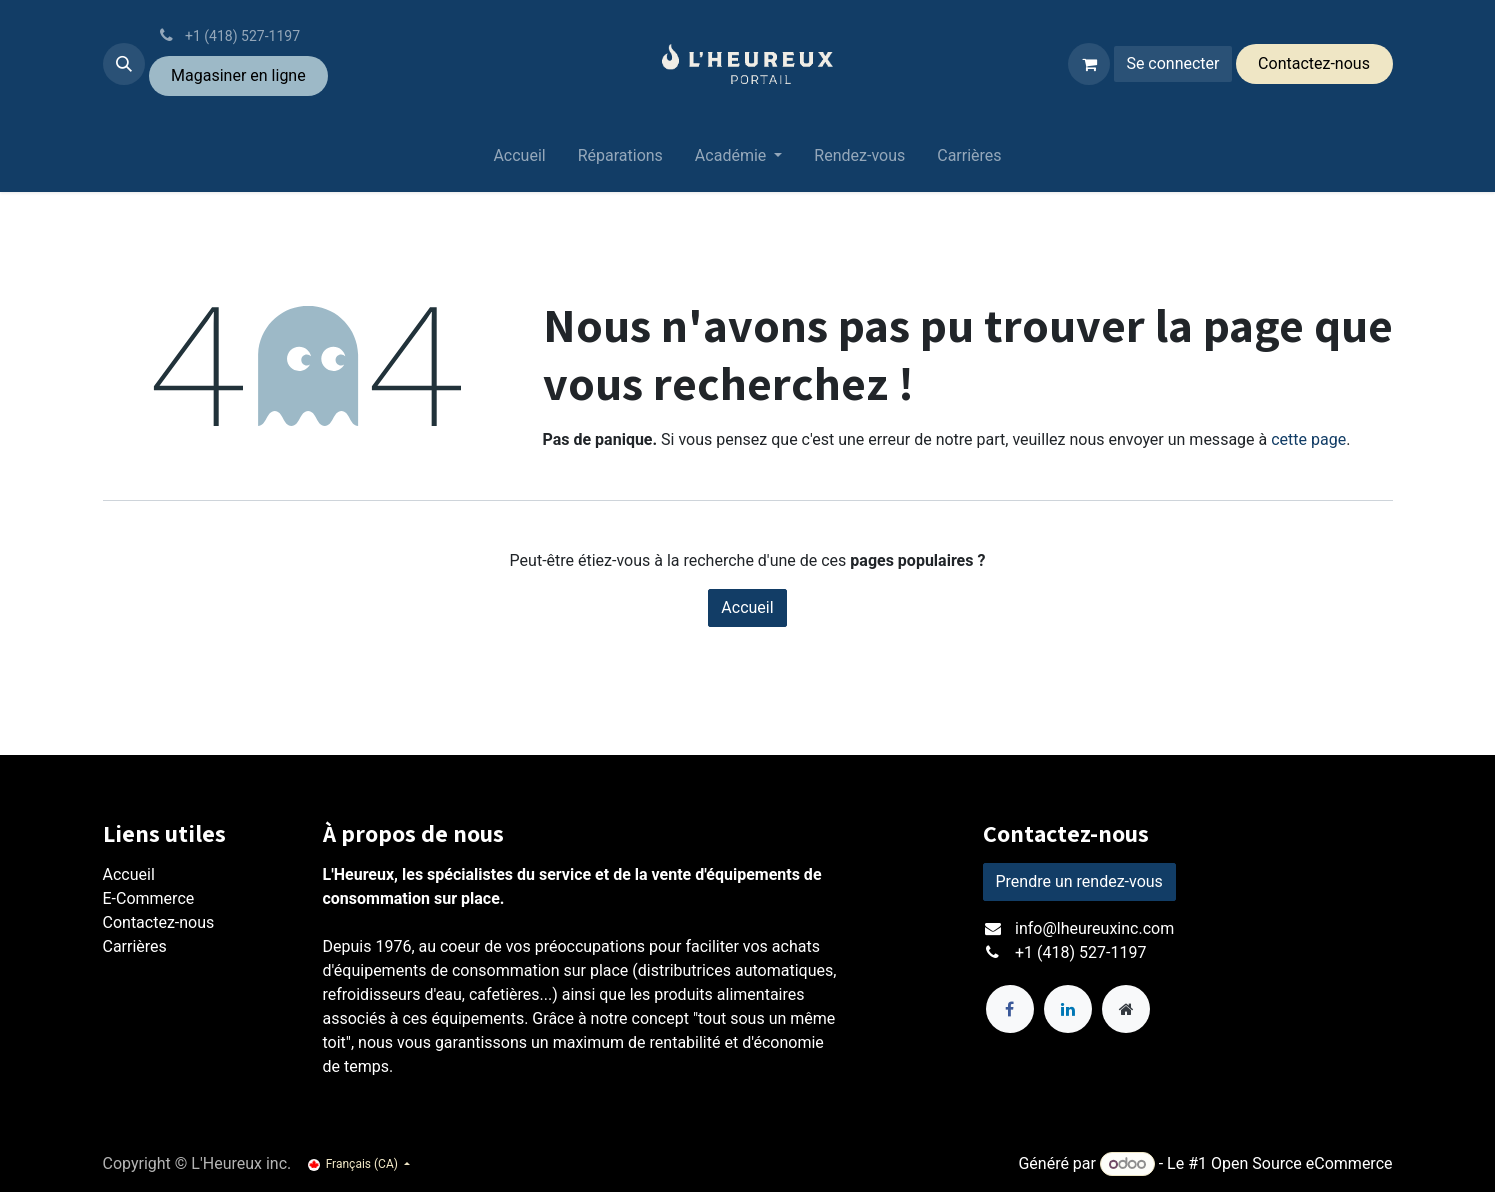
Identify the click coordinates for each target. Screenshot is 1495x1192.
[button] (124, 64)
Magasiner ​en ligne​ (238, 75)
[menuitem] (519, 160)
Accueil (747, 607)
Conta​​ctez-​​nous (1314, 63)
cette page (1308, 439)
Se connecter (1172, 63)
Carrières (135, 946)
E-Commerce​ (149, 898)
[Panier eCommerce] (1089, 64)
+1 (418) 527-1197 (1080, 952)
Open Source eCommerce (1302, 1163)
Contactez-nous (159, 922)
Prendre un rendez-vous (1079, 881)
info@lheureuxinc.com (1094, 928)
